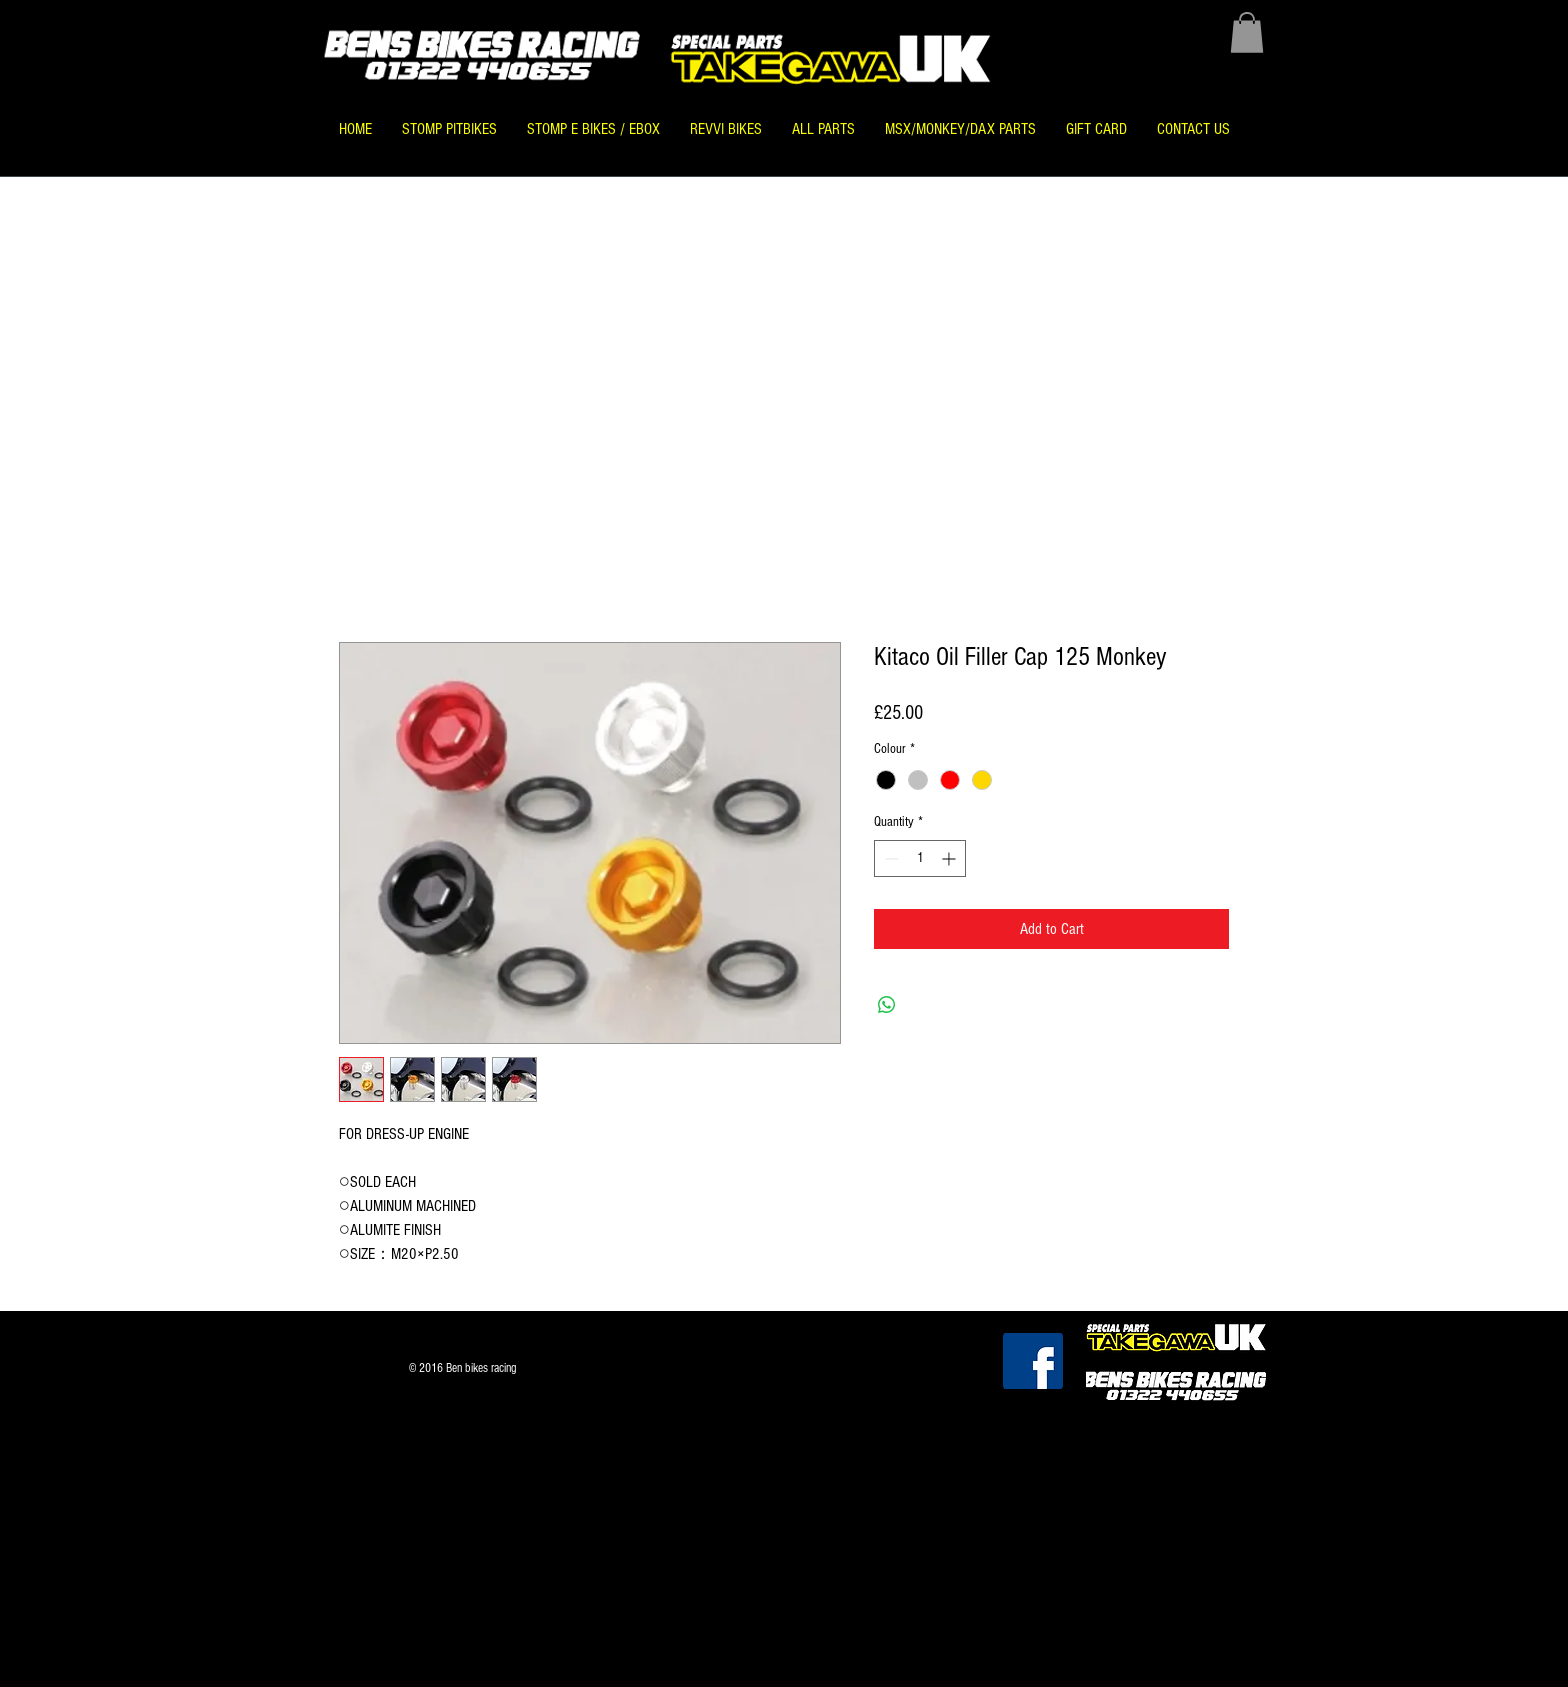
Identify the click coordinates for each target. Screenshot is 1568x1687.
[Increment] (950, 858)
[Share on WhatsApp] (887, 1005)
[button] (1247, 32)
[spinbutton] (920, 858)
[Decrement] (889, 858)
